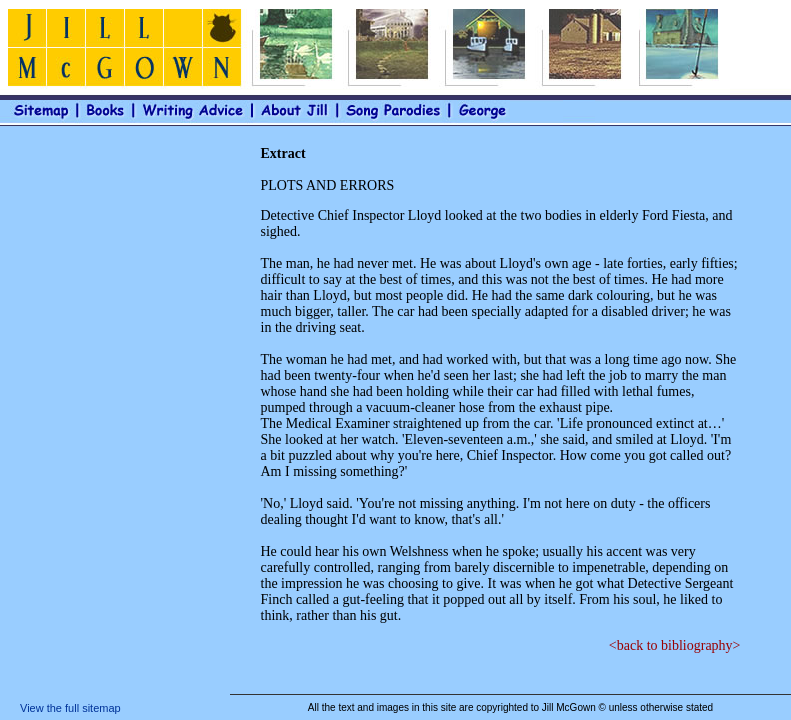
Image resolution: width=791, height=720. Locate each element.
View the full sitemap (70, 708)
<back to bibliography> (675, 645)
